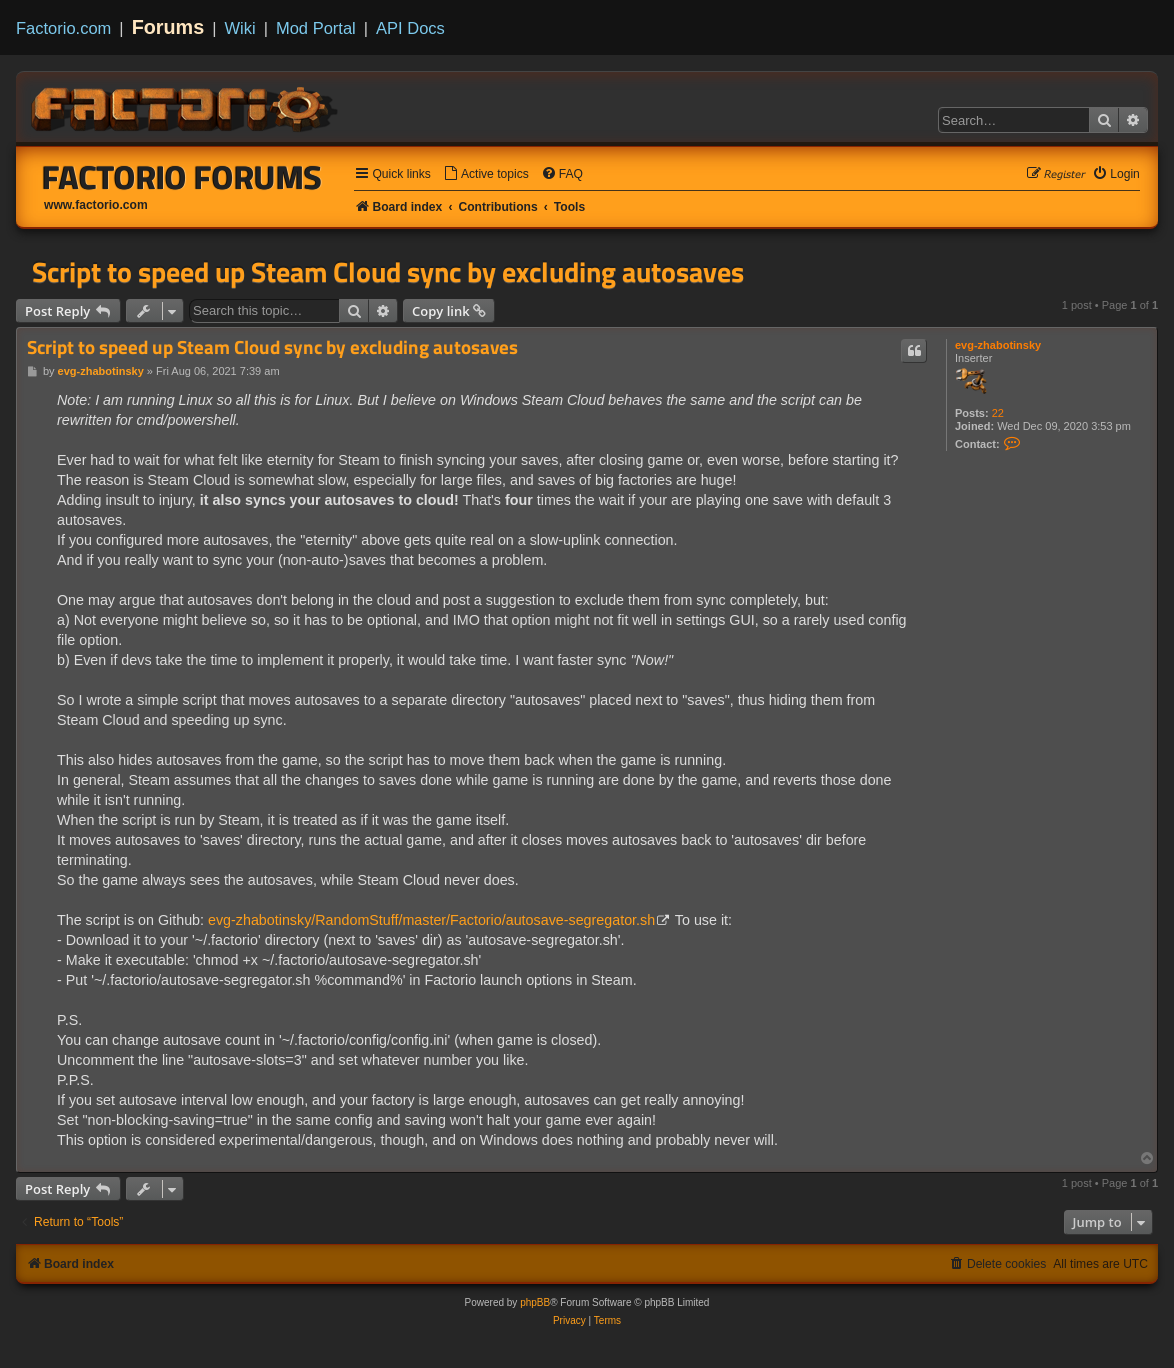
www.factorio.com (96, 205)
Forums (168, 27)
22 (998, 413)
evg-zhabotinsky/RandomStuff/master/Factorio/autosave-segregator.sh (431, 920)
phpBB (535, 1302)
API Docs (410, 28)
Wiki (240, 28)
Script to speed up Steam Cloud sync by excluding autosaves (388, 272)
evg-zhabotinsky (998, 345)
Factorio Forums (182, 177)
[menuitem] (486, 174)
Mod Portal (316, 28)
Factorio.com (63, 28)
